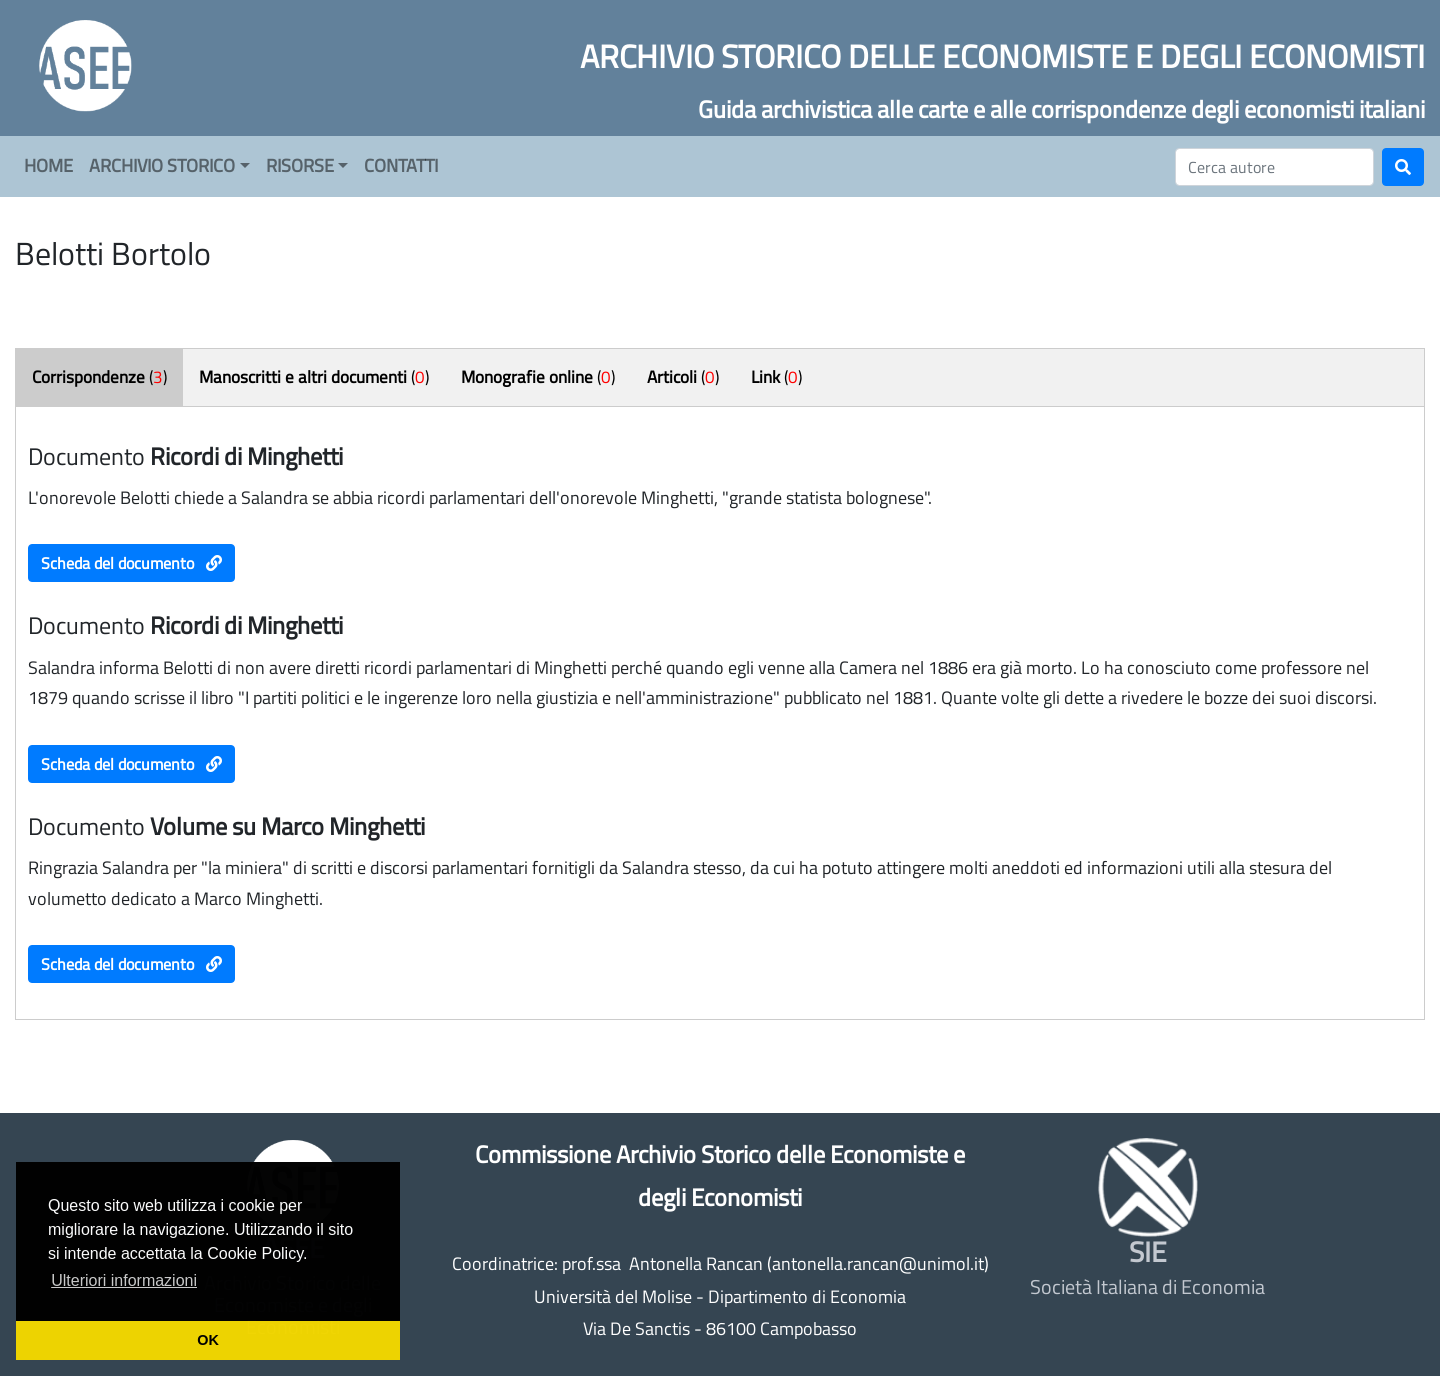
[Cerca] (1274, 167)
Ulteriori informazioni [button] (124, 1280)
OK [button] (208, 1340)
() (99, 377)
